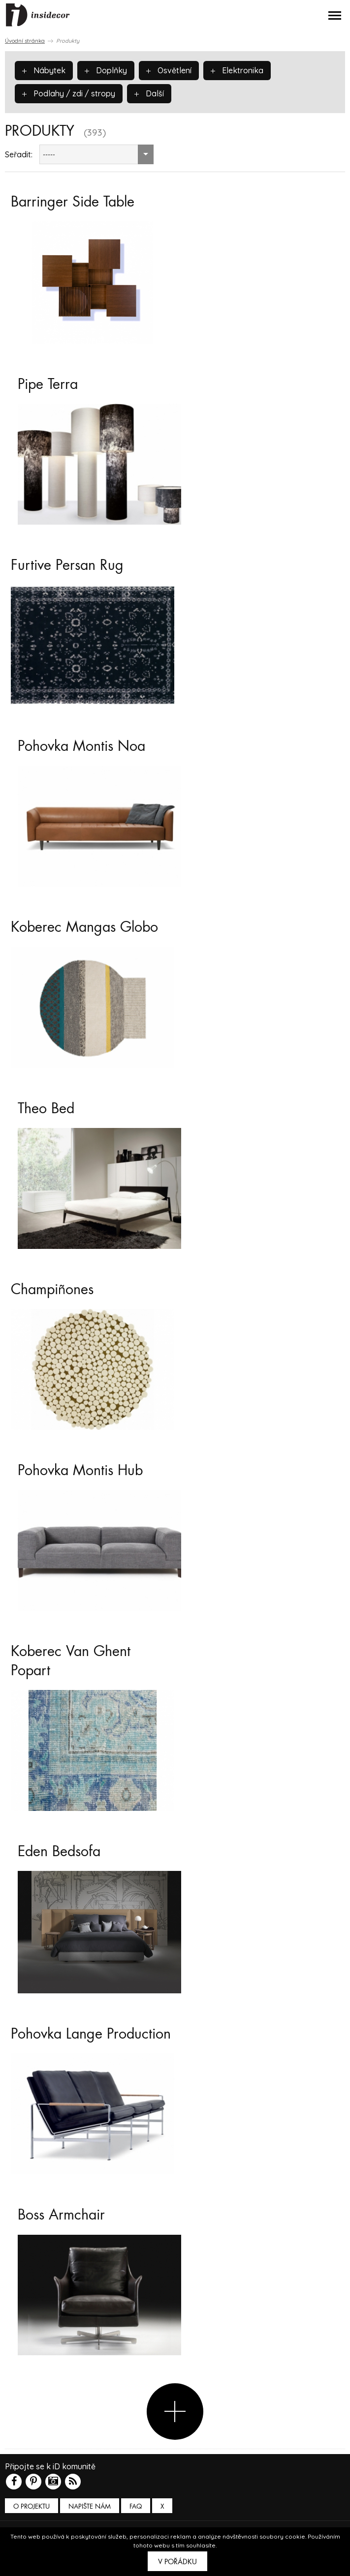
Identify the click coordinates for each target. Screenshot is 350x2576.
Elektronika (237, 70)
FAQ (135, 2506)
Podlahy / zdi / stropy (68, 93)
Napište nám (89, 2506)
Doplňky (106, 70)
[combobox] (96, 154)
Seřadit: (18, 154)
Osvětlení (168, 70)
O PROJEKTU (31, 2506)
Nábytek (43, 70)
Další (149, 93)
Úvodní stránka (25, 40)
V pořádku (177, 2561)
